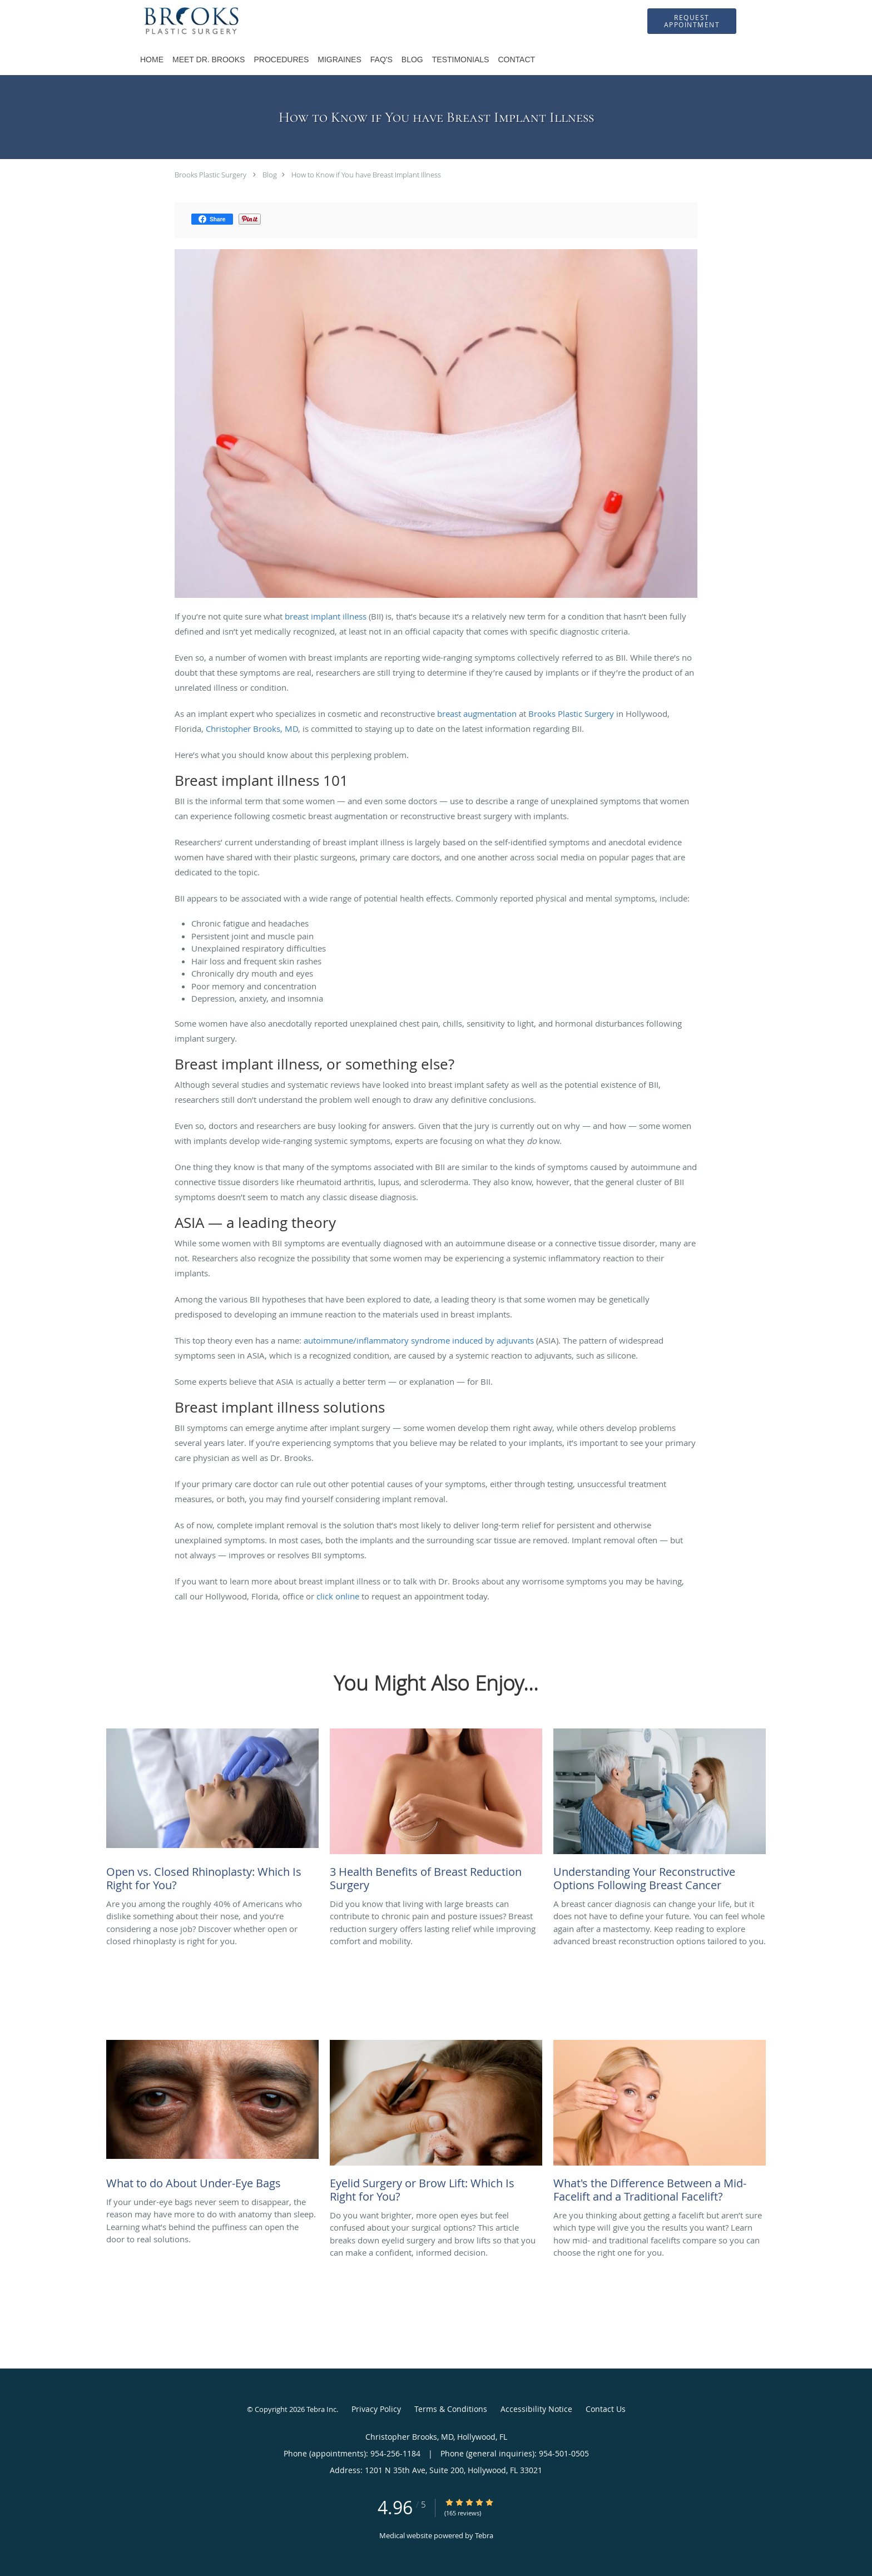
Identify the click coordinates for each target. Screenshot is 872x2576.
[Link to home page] (176, 21)
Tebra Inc (321, 2409)
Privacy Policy (376, 2409)
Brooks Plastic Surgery (210, 175)
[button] (691, 21)
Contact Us (606, 2409)
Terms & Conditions (450, 2409)
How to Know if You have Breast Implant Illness (366, 175)
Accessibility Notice (536, 2409)
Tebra (484, 2535)
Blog (269, 175)
